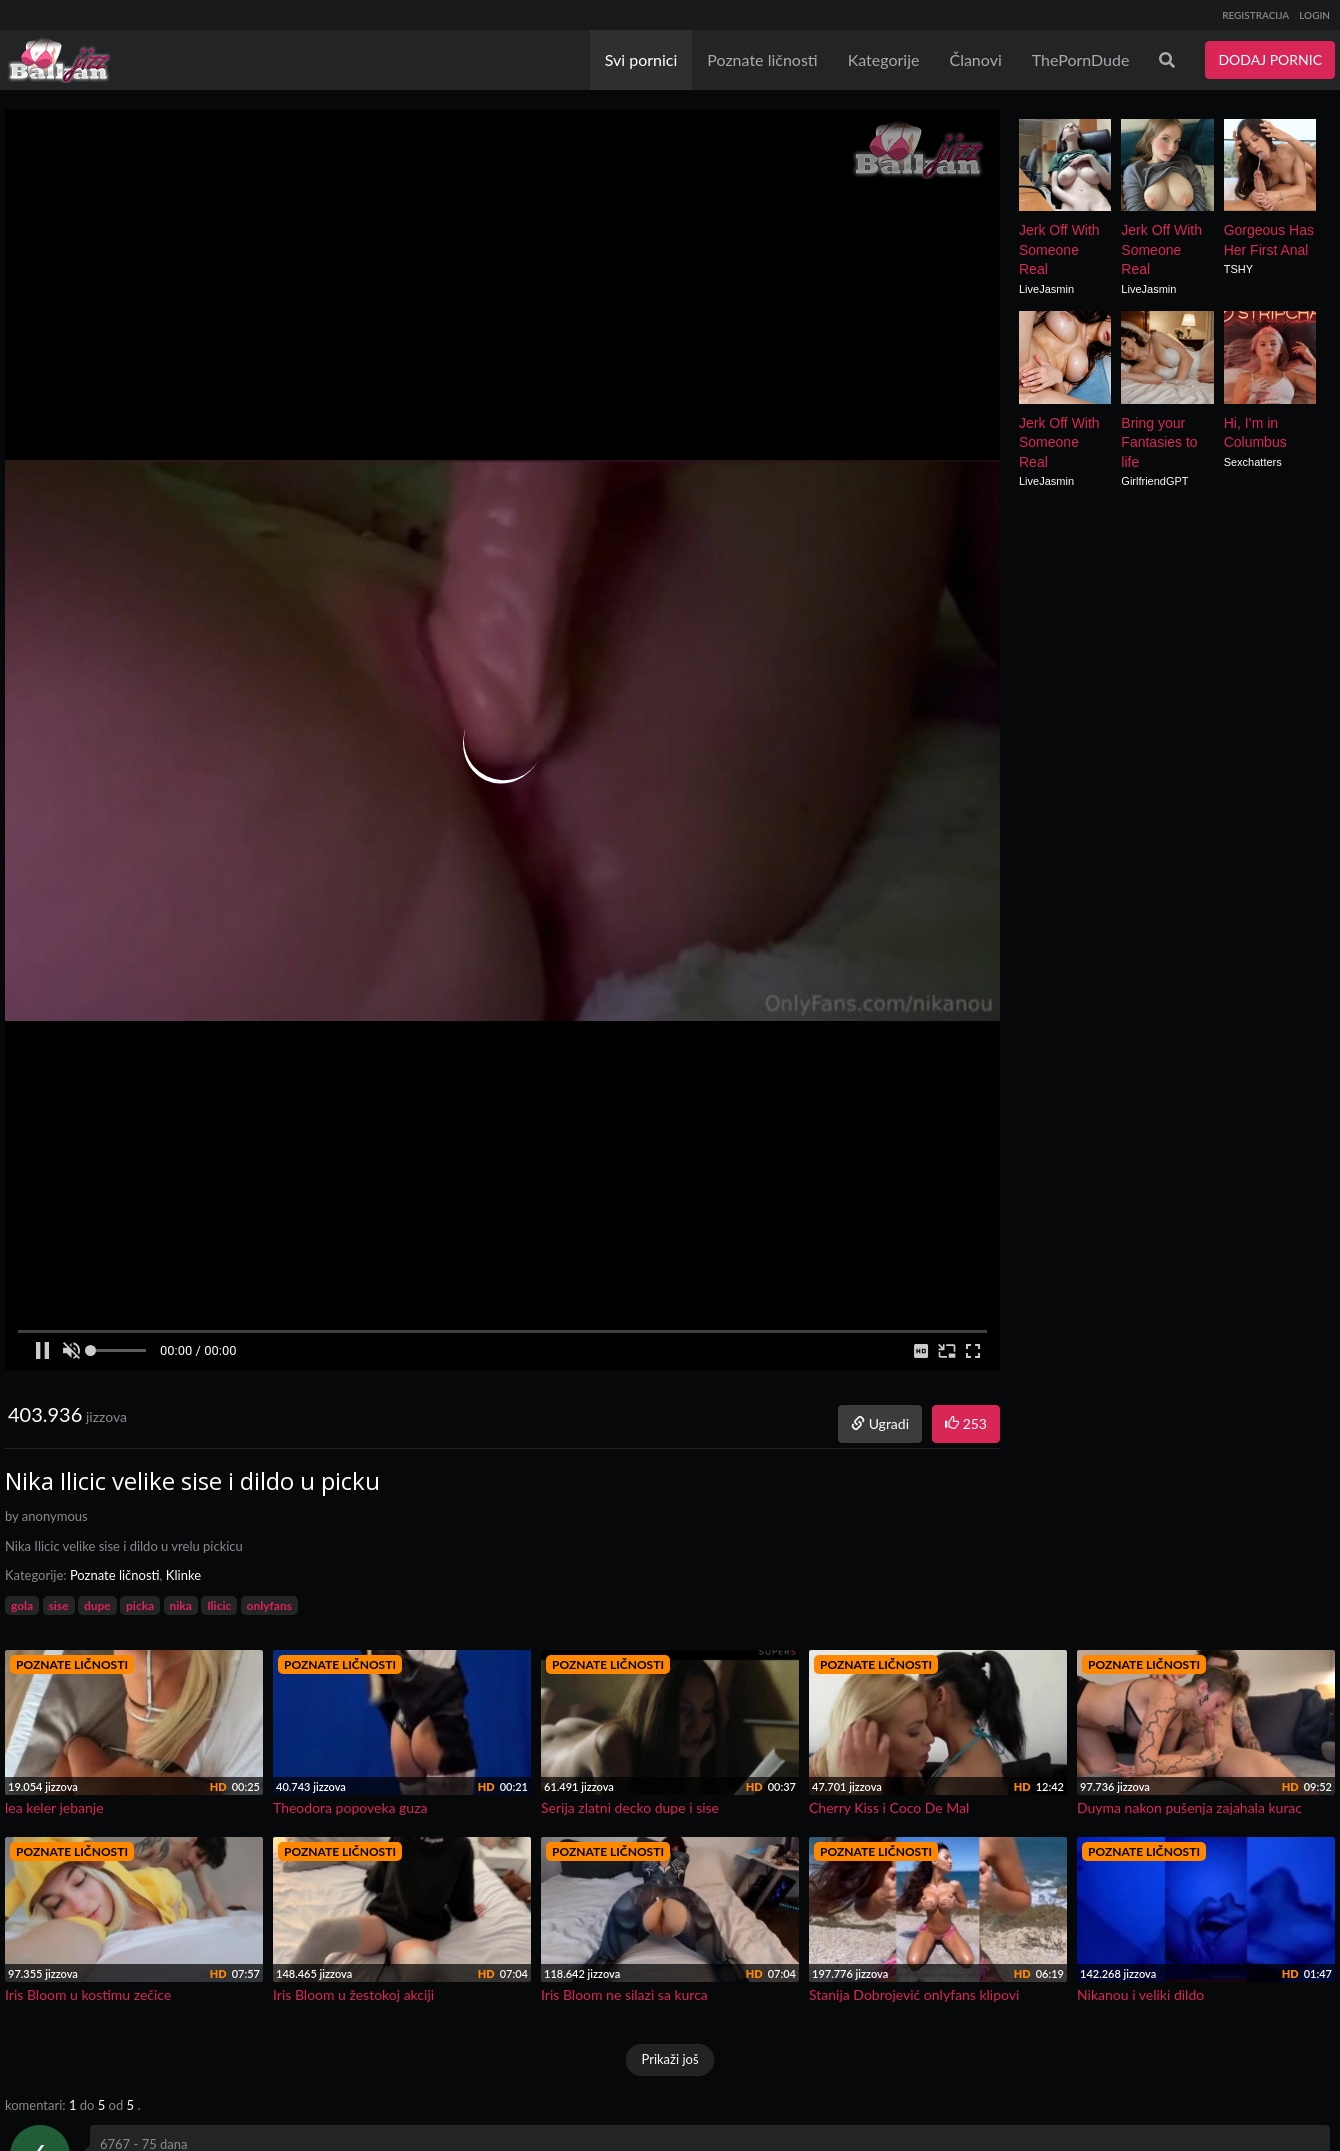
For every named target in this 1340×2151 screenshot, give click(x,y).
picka (140, 1605)
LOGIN (1314, 15)
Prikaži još (669, 2059)
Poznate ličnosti (762, 59)
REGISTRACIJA (1255, 15)
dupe (97, 1605)
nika (181, 1605)
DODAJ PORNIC (1270, 59)
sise (59, 1605)
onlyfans (269, 1605)
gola (22, 1605)
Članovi (975, 59)
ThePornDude (1081, 59)
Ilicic (219, 1605)
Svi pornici (641, 59)
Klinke (183, 1575)
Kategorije (884, 59)
